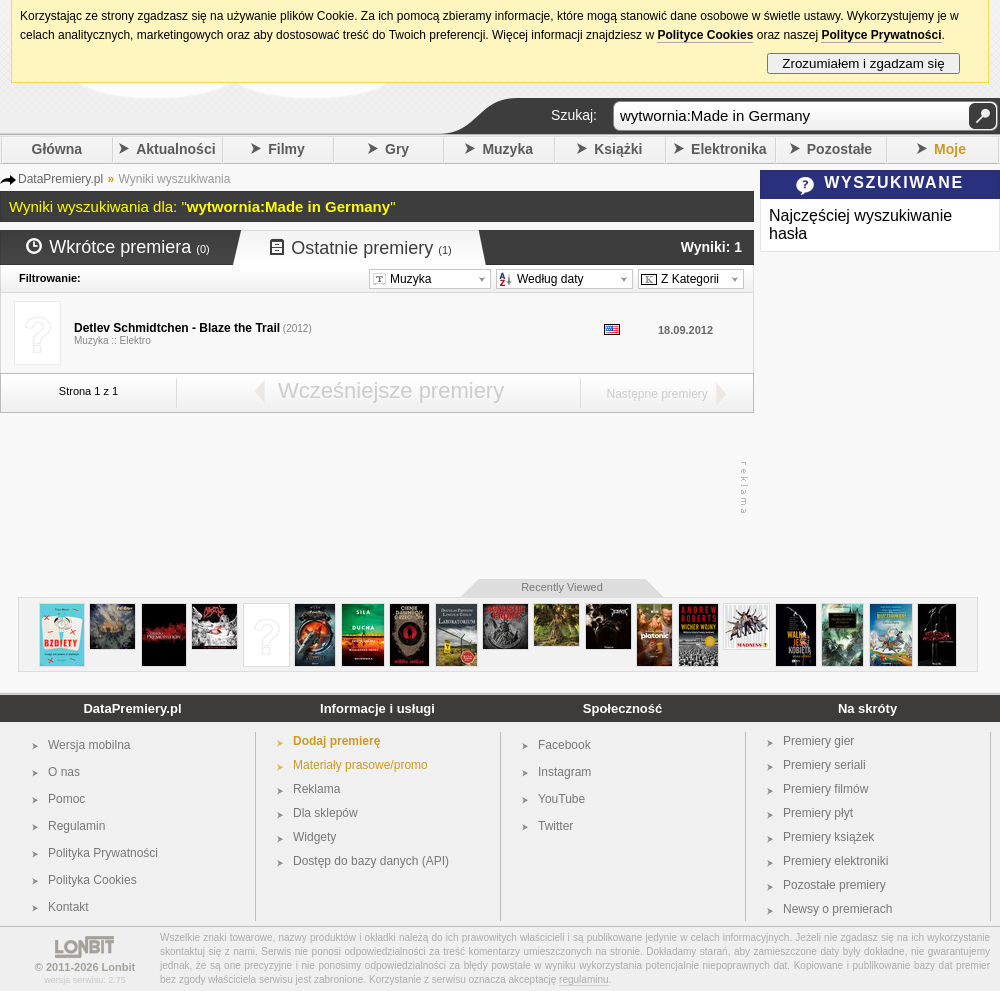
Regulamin (76, 826)
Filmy (286, 149)
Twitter (555, 826)
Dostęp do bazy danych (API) (371, 861)
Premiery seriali (824, 765)
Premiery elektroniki (835, 861)
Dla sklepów (325, 813)
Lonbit (119, 967)
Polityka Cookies (92, 880)
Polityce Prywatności (881, 35)
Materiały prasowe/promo (360, 765)
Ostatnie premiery (361, 248)
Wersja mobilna (89, 745)
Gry (397, 149)
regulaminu (583, 979)
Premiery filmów (825, 789)
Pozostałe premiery (834, 885)
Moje (950, 149)
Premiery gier (818, 741)
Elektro (135, 340)
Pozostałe (839, 149)
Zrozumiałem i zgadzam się (863, 63)
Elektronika (728, 149)
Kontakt (68, 907)
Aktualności (175, 149)
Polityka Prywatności (103, 853)
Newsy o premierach (837, 909)
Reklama (316, 789)
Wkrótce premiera (118, 247)
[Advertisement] (372, 488)
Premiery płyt (818, 813)
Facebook (564, 745)
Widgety (314, 837)
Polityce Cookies (705, 35)
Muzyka (507, 149)
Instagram (564, 772)
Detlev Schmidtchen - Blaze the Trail (177, 328)
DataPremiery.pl (132, 708)
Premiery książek (828, 837)
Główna (57, 149)
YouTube (561, 799)
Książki (618, 149)
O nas (64, 772)
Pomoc (66, 799)
